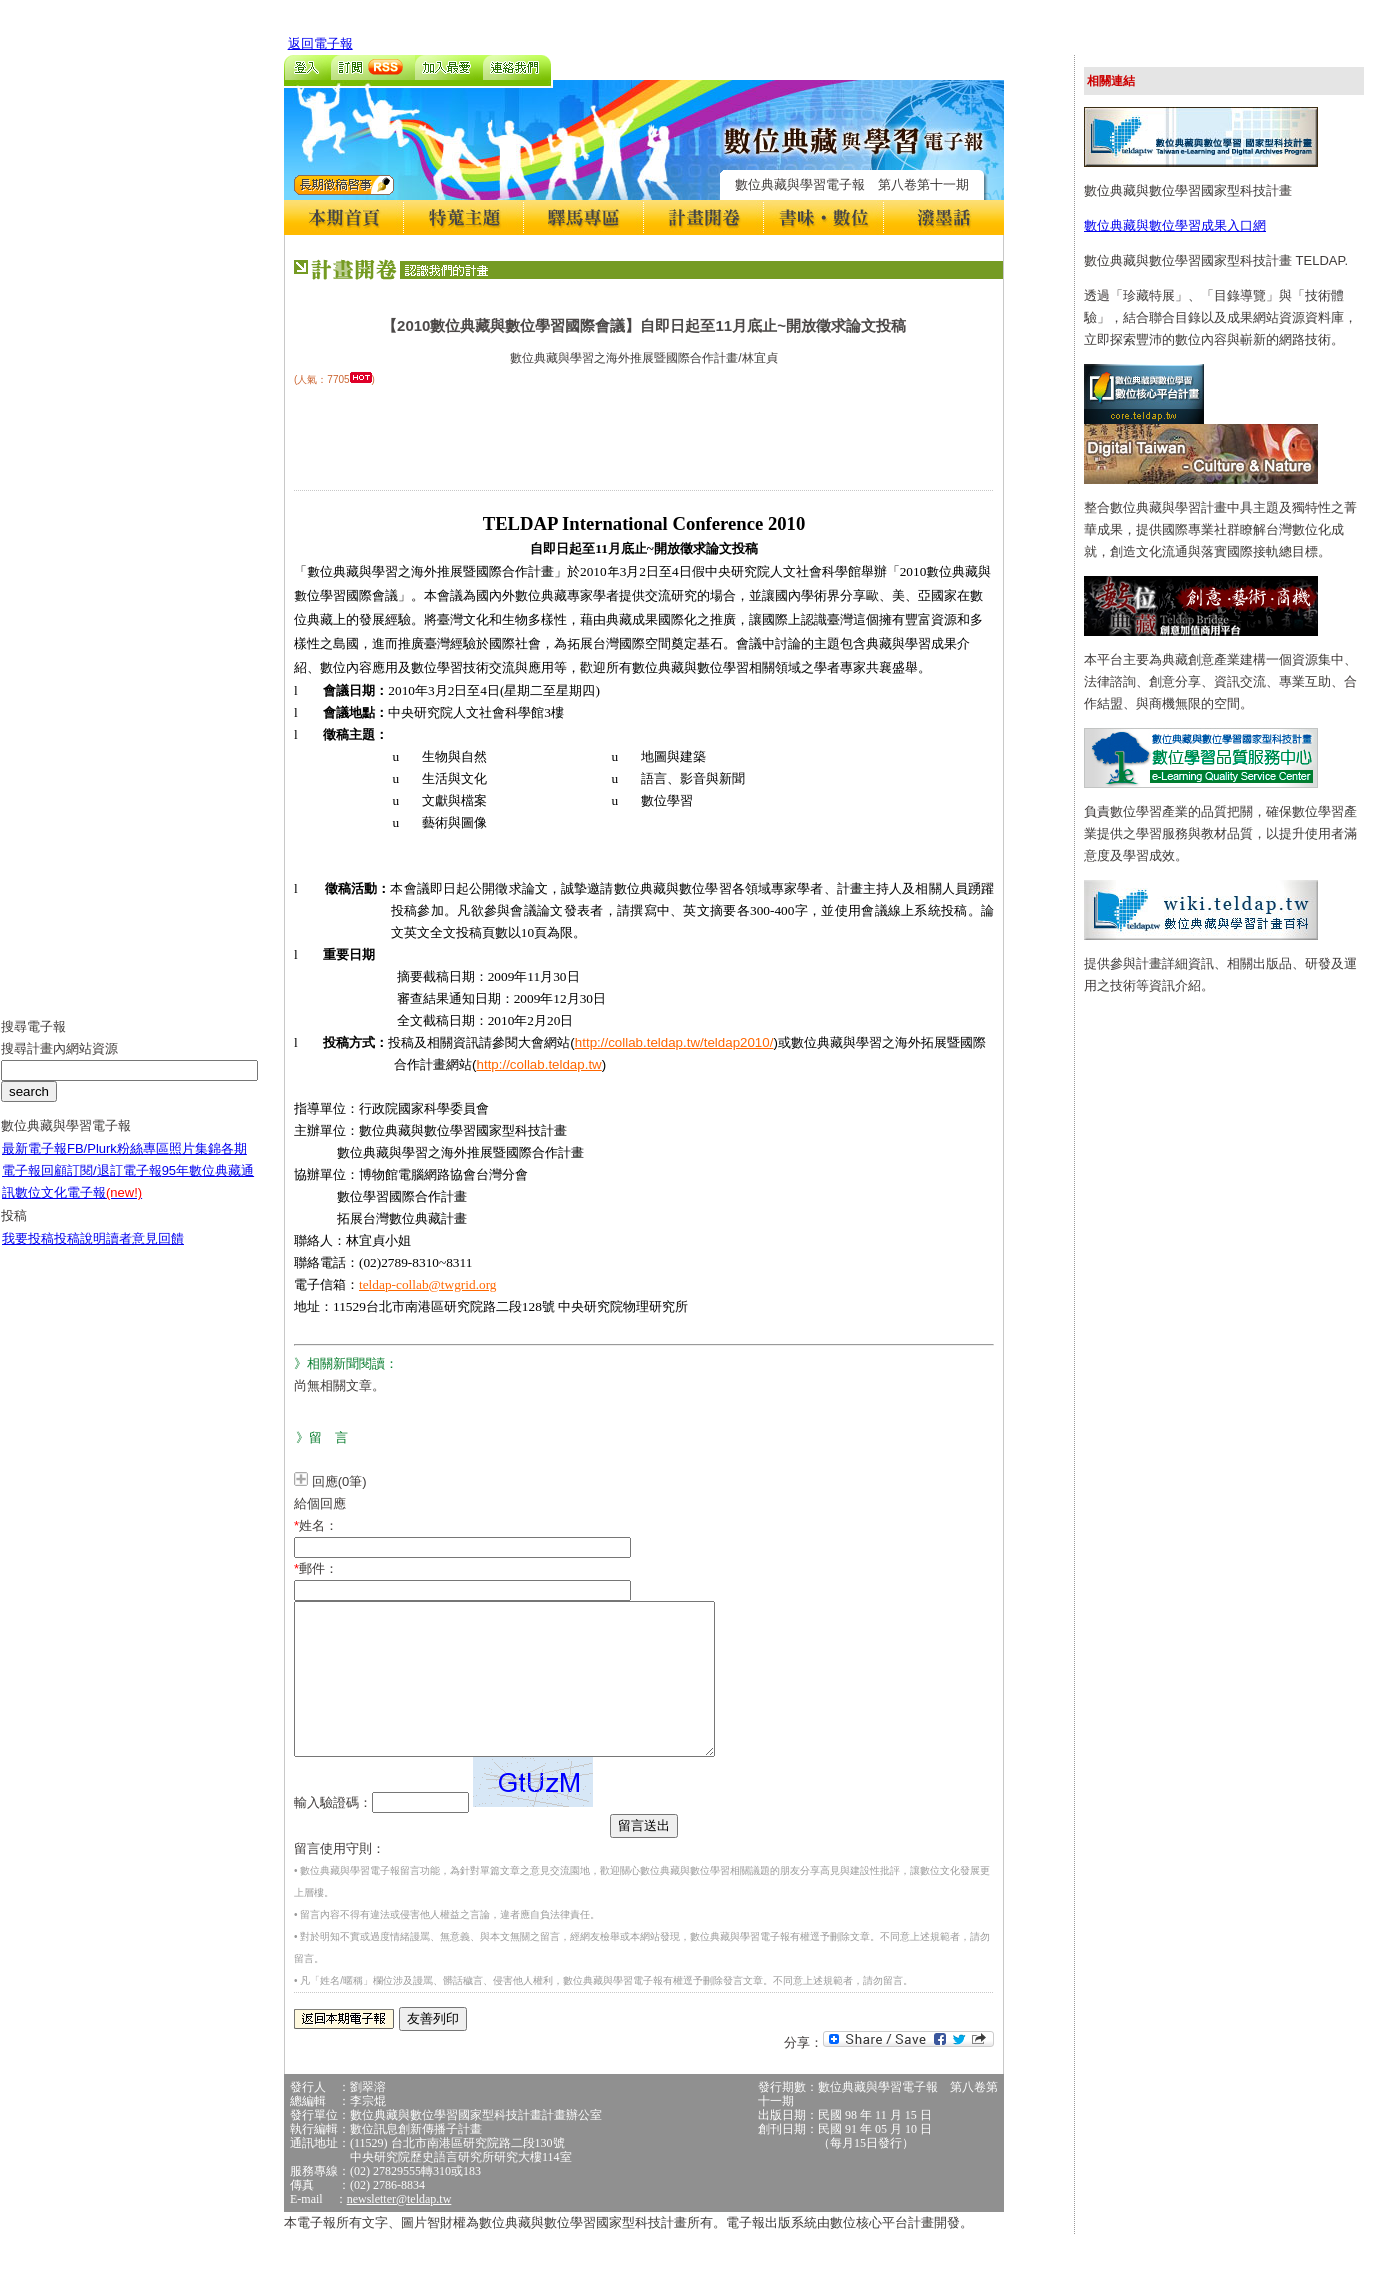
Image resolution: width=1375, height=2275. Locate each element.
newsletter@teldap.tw (399, 2229)
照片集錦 (195, 1163)
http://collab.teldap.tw (539, 1064)
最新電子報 (34, 1163)
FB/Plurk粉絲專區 (118, 1163)
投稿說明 (80, 1253)
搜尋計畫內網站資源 (59, 1063)
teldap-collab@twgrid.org (428, 1284)
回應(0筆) (339, 1481)
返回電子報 (320, 43)
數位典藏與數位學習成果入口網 (1175, 225)
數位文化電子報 (78, 1207)
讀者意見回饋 (145, 1253)
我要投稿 (28, 1253)
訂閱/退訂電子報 (114, 1185)
